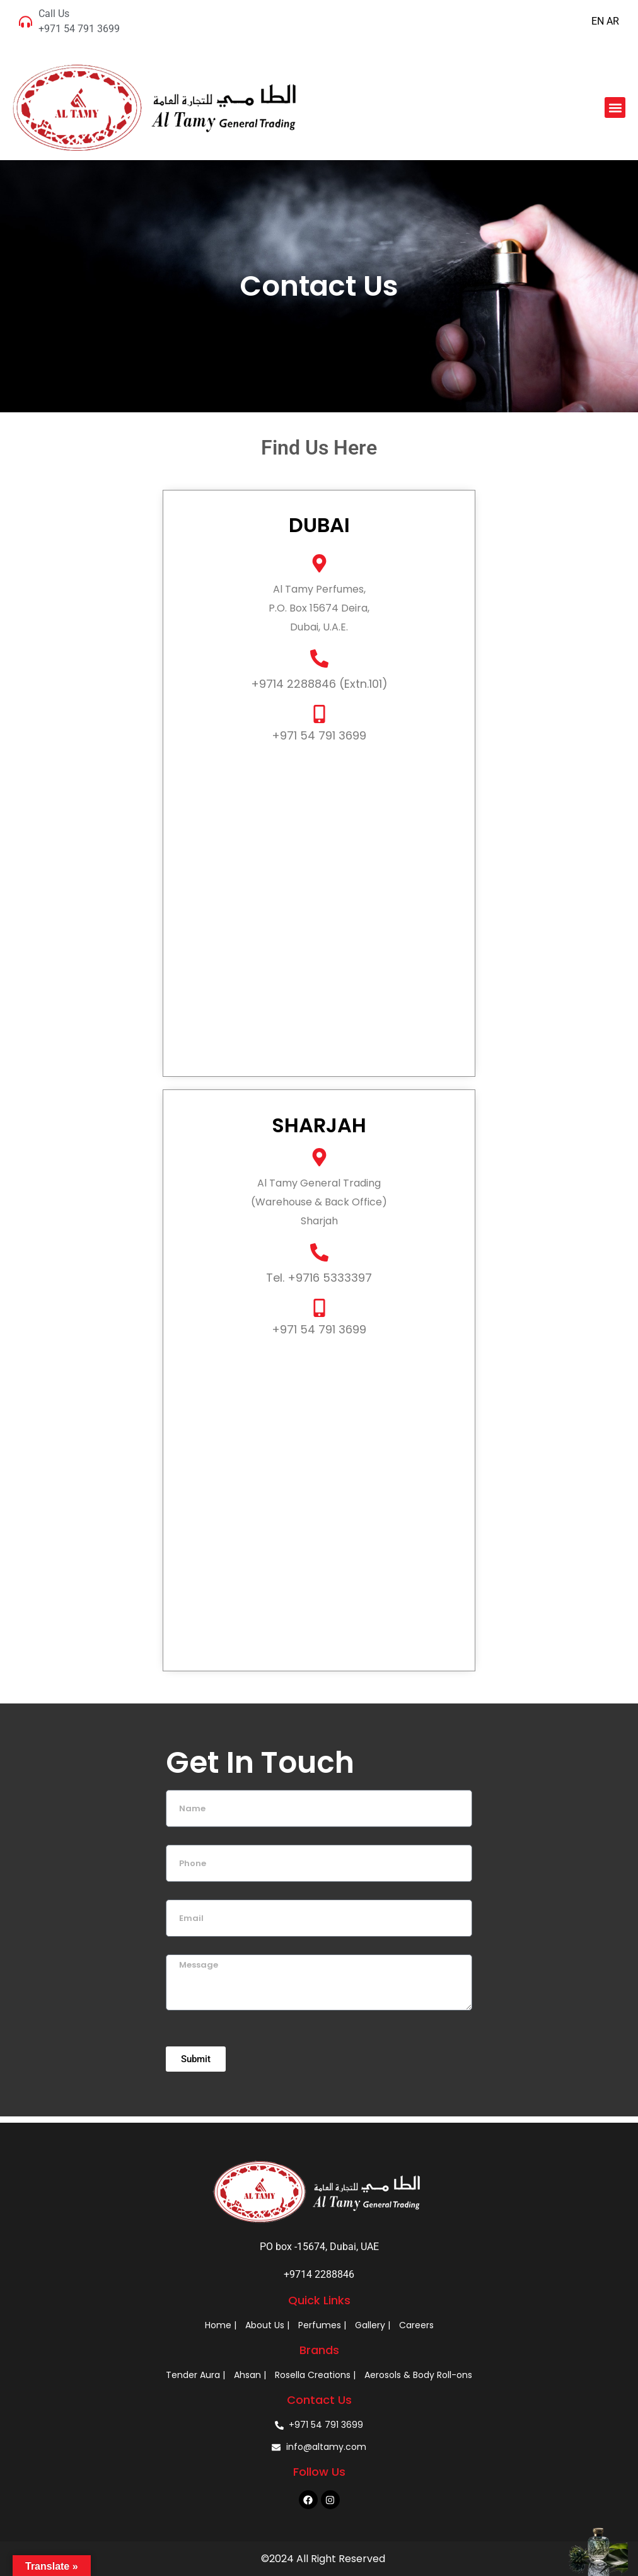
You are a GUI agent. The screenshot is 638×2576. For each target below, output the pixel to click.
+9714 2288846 (319, 2274)
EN (597, 21)
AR (612, 21)
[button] (615, 107)
